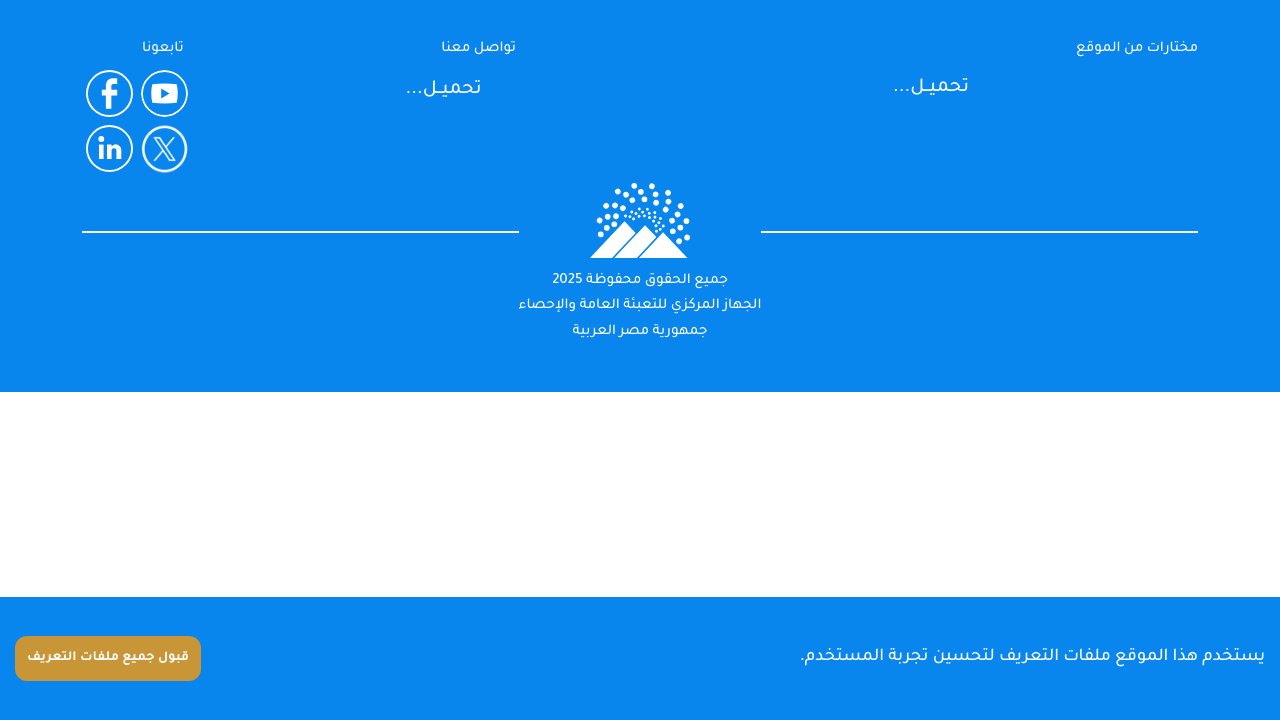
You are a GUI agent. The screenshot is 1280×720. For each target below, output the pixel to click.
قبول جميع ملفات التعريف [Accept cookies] (108, 658)
